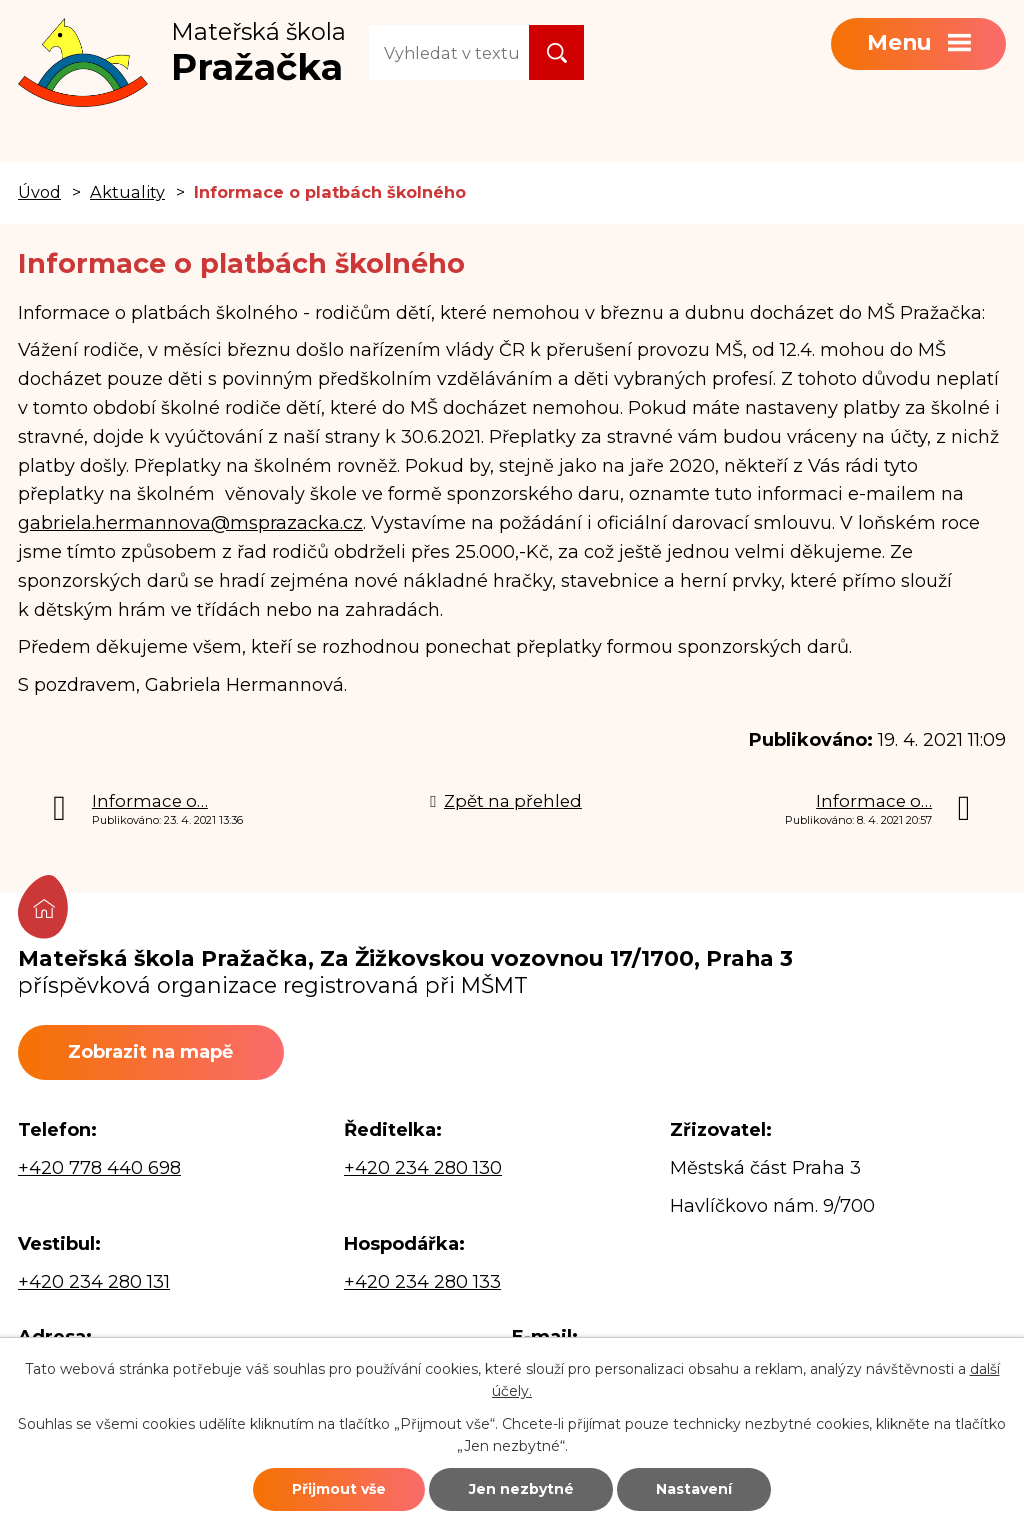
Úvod (39, 192)
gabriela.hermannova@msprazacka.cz (190, 523)
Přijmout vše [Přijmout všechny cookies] (339, 1489)
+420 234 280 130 (423, 1168)
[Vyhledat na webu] (449, 52)
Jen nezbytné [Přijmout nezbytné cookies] (521, 1489)
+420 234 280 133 (422, 1282)
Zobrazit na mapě (150, 1052)
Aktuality (127, 192)
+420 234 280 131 (94, 1282)
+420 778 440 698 (99, 1168)
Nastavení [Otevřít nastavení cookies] (694, 1489)
